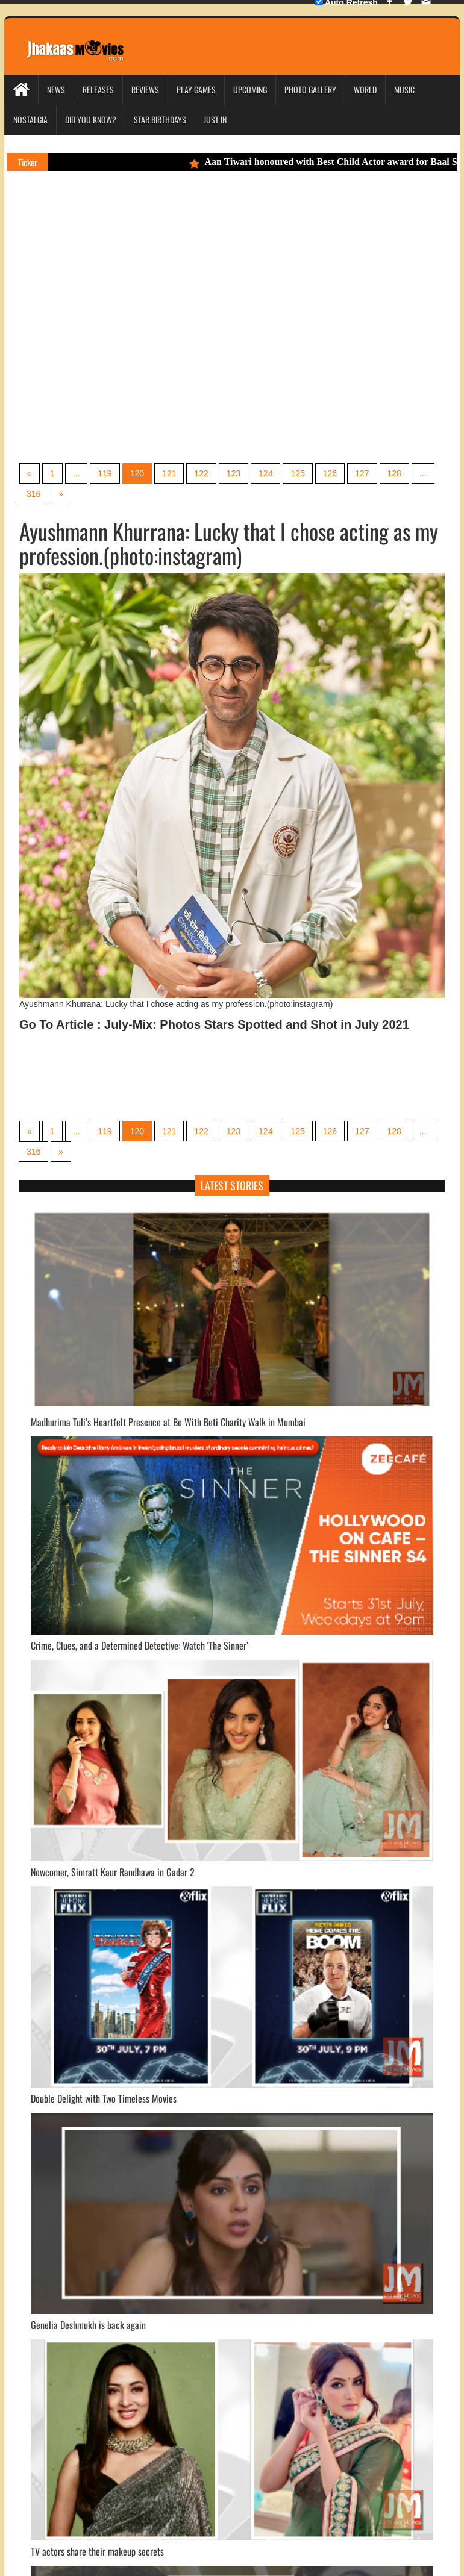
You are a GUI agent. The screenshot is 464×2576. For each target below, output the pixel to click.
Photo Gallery (310, 89)
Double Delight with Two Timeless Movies (104, 2098)
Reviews (145, 89)
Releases (98, 89)
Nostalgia (30, 119)
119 (104, 473)
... (76, 473)
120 (137, 473)
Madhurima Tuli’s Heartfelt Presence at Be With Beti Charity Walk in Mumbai (168, 1422)
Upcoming (250, 89)
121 (169, 473)
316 (33, 494)
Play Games (196, 89)
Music (404, 89)
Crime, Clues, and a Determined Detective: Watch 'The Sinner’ (139, 1645)
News (56, 89)
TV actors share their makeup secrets (97, 2551)
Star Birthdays (160, 119)
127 (362, 473)
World (365, 89)
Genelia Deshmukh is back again (88, 2325)
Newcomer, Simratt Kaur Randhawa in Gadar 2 (113, 1872)
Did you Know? (90, 119)
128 (394, 473)
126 (330, 473)
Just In (215, 119)
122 (201, 473)
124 (265, 473)
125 (297, 473)
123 (233, 473)
